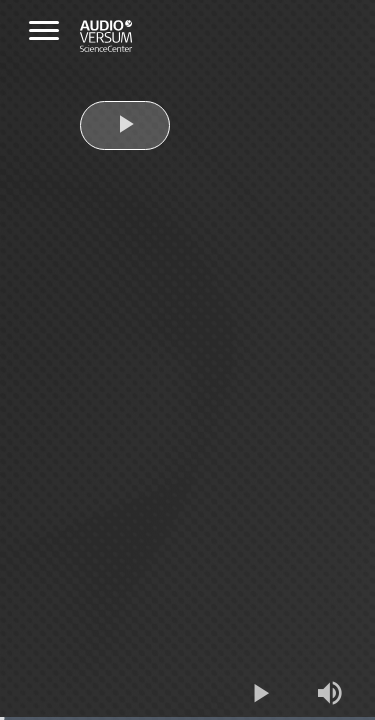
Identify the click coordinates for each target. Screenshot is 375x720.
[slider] (187, 718)
